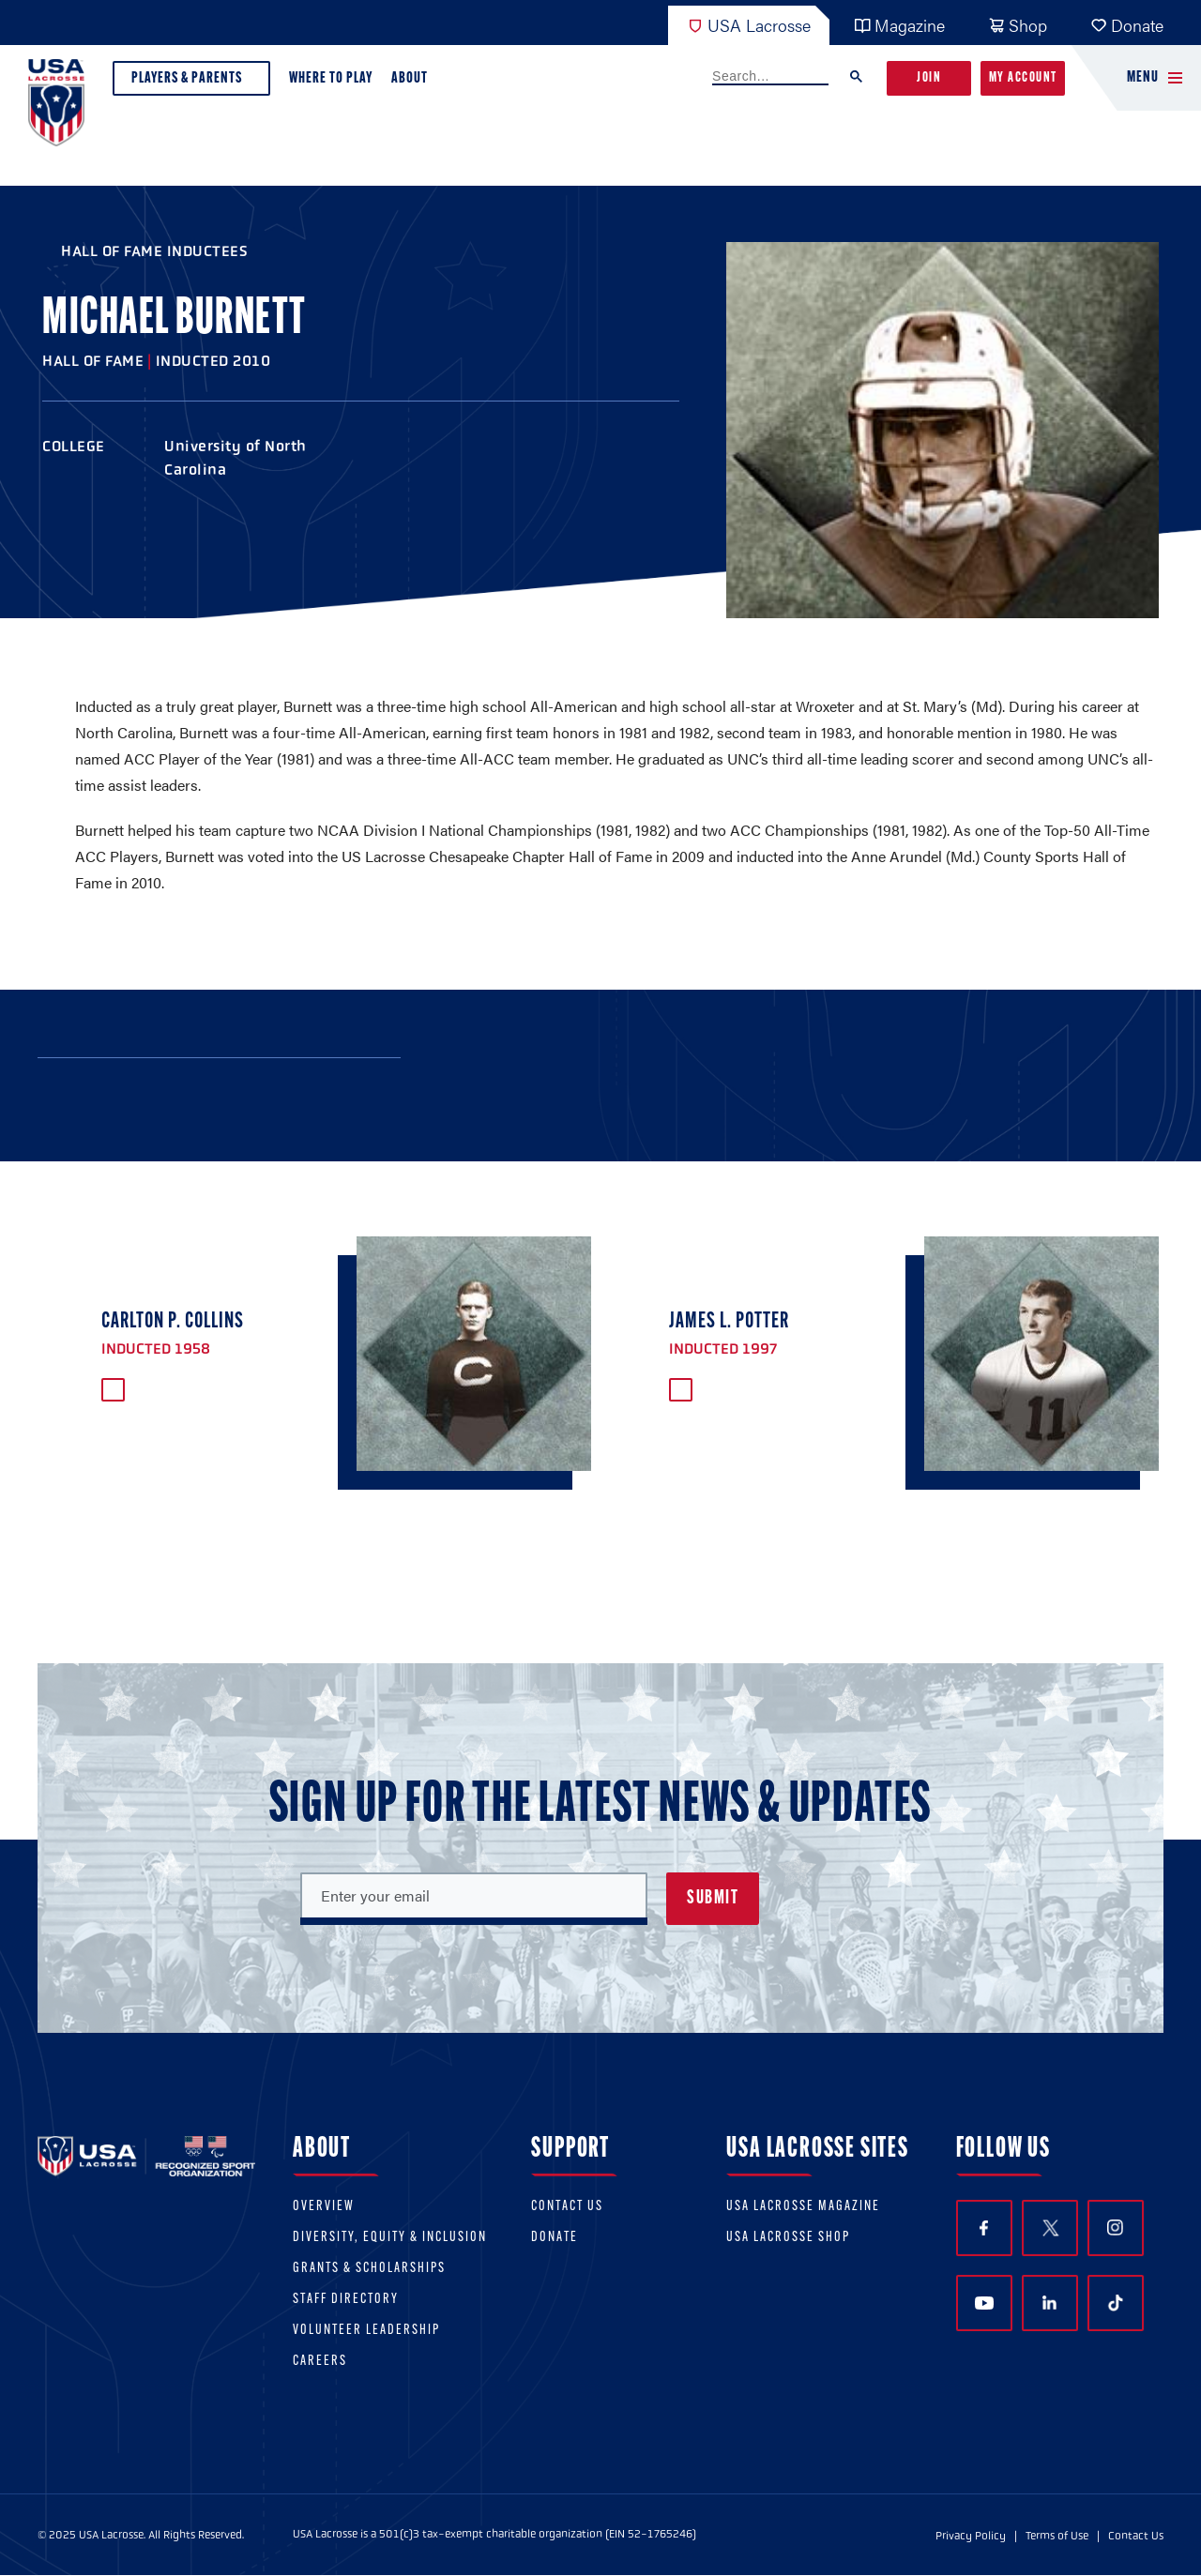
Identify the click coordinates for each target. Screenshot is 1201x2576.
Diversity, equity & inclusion (390, 2238)
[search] (770, 77)
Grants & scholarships (369, 2269)
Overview (324, 2207)
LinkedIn (1049, 2303)
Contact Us (567, 2207)
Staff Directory (346, 2300)
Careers (320, 2362)
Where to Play (330, 78)
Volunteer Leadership (366, 2331)
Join (929, 78)
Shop (1017, 25)
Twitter (1050, 2228)
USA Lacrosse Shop (788, 2238)
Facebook (984, 2228)
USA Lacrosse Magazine (803, 2207)
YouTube (984, 2303)
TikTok (1115, 2303)
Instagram (1115, 2227)
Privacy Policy (970, 2535)
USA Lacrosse (749, 25)
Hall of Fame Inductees (154, 251)
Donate (1126, 25)
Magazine (899, 25)
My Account (1023, 78)
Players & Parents (191, 83)
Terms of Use (1057, 2535)
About (413, 83)
